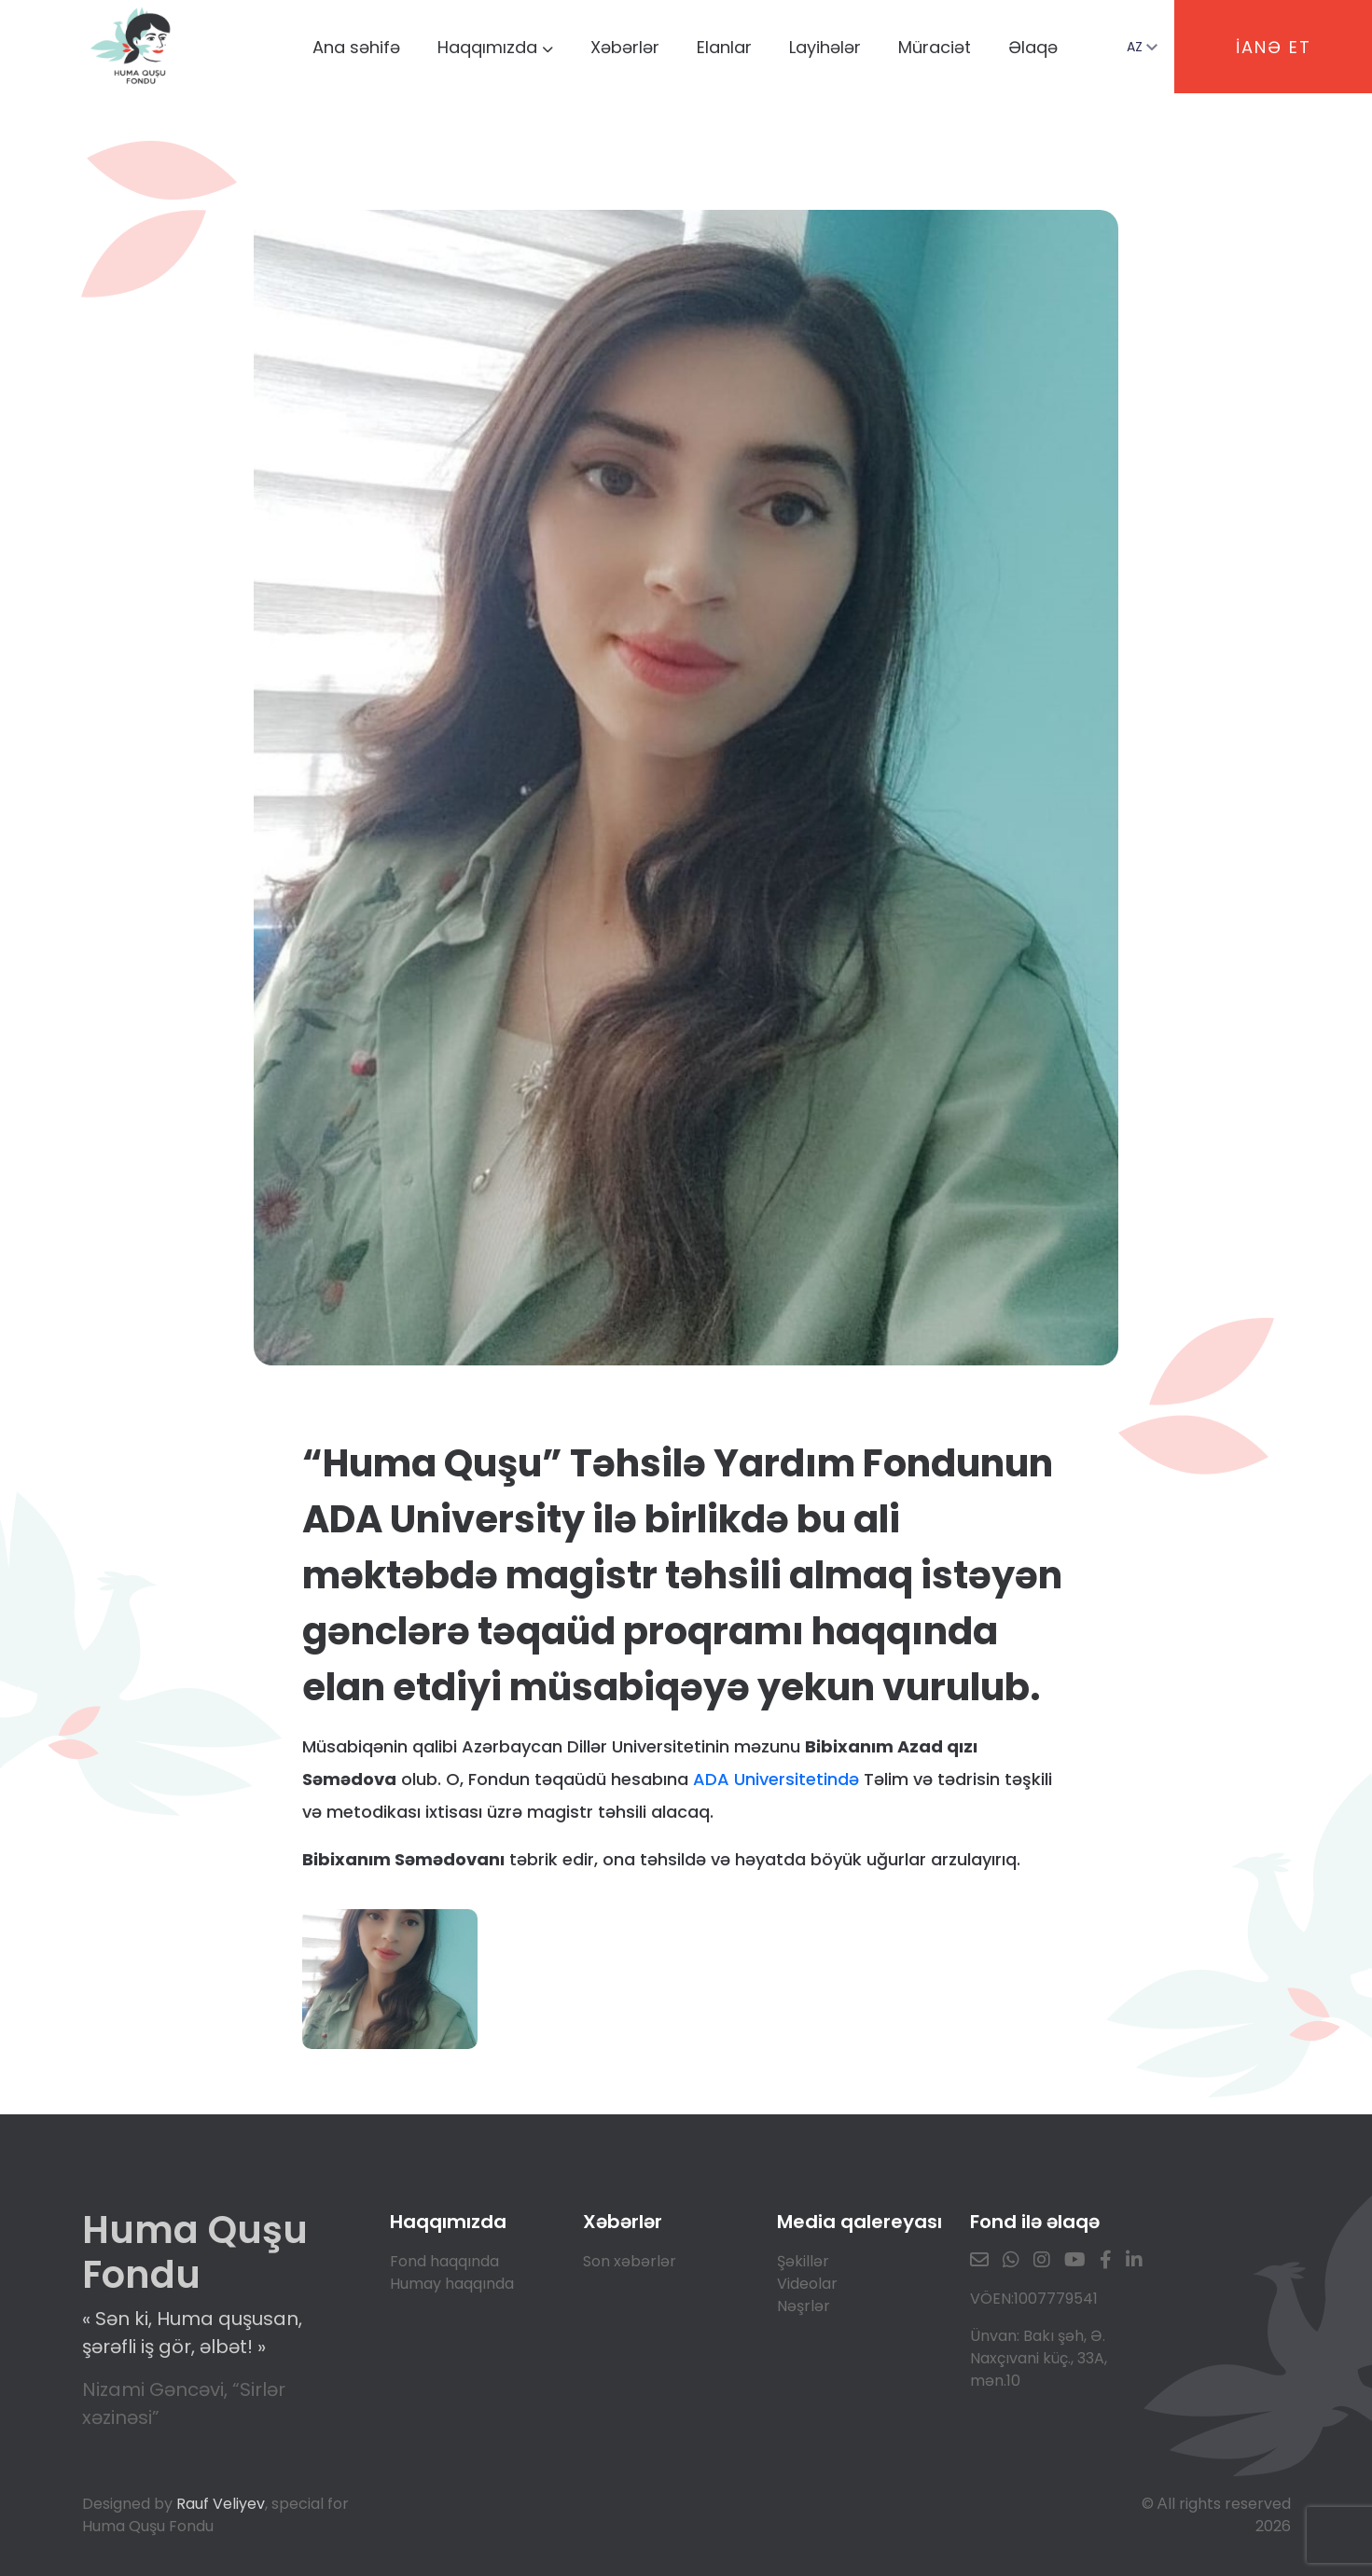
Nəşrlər (803, 2306)
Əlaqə (1033, 47)
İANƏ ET (1273, 47)
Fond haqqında (444, 2261)
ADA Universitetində (776, 1779)
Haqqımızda (495, 47)
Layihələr (825, 47)
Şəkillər (803, 2261)
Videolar (807, 2283)
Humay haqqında (452, 2283)
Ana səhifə (356, 47)
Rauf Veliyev (220, 2503)
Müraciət (934, 47)
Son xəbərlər (629, 2261)
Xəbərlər (624, 47)
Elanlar (724, 47)
